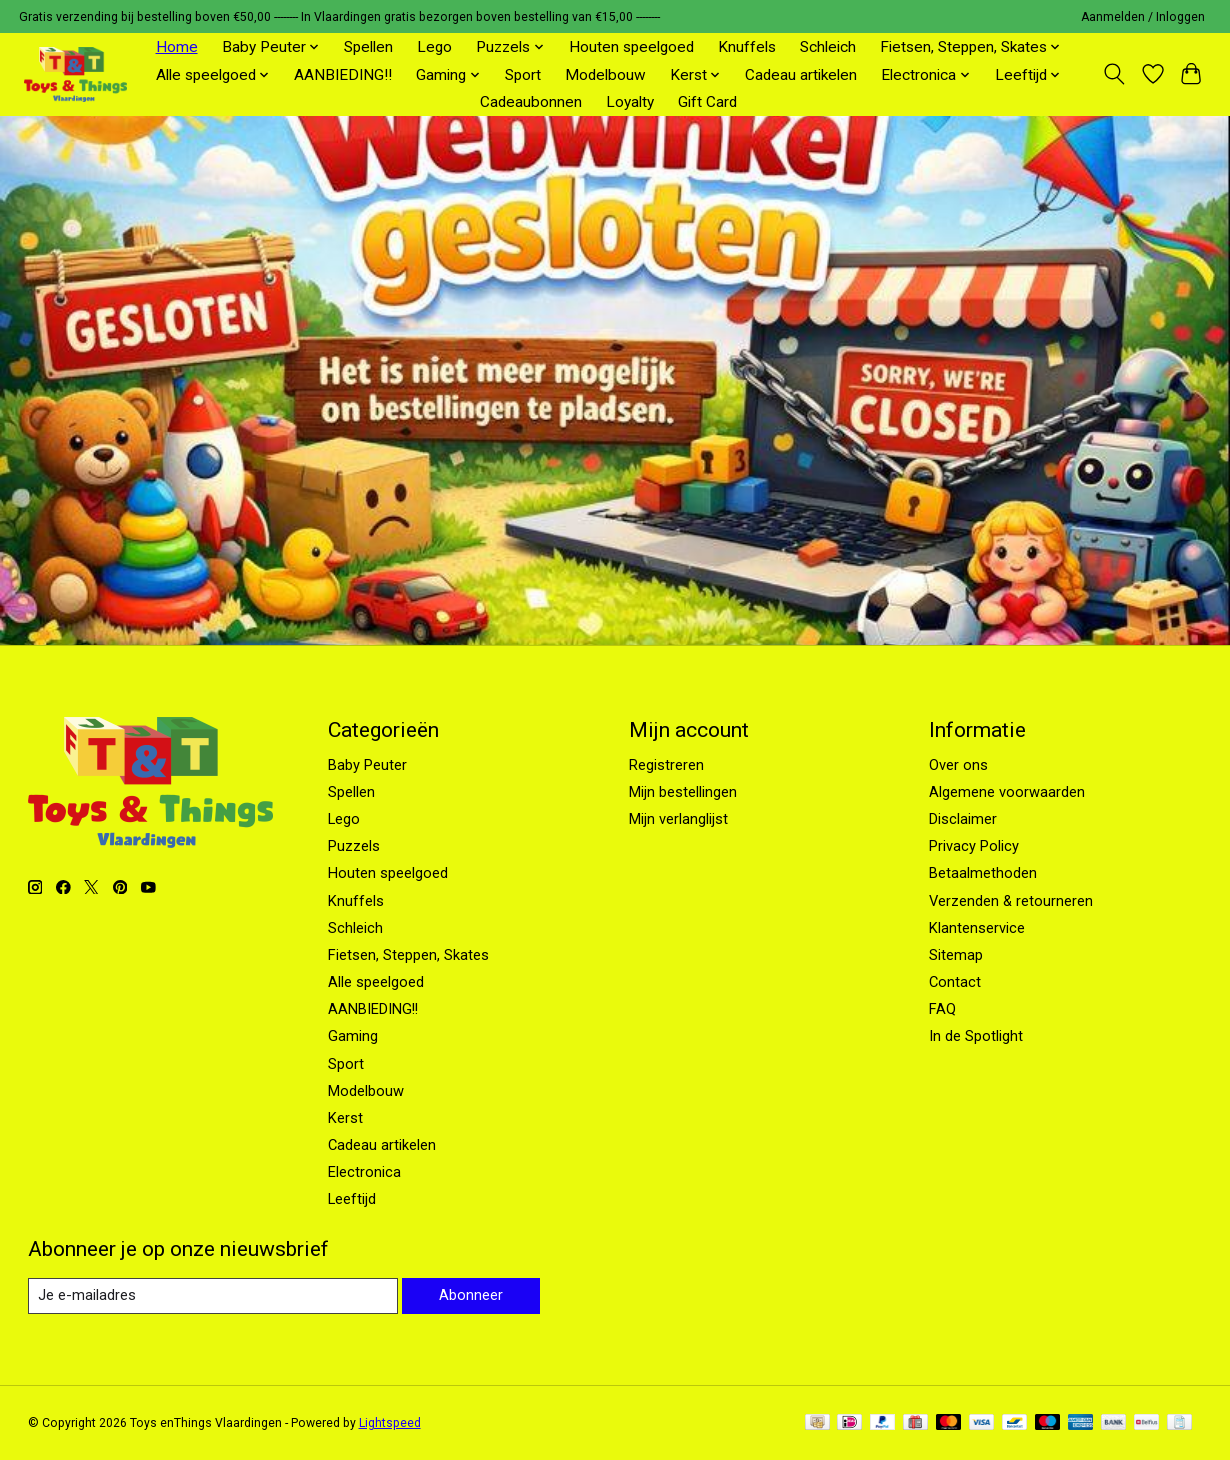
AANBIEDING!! (343, 75)
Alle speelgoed (376, 982)
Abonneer (471, 1295)
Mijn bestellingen (683, 792)
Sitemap (956, 955)
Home (177, 47)
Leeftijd (352, 1199)
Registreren (666, 765)
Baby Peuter (367, 765)
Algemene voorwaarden (1007, 792)
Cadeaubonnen (531, 102)
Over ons (958, 765)
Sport (523, 75)
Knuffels (747, 47)
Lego (434, 47)
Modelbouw (605, 75)
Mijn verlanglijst (678, 819)
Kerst (345, 1118)
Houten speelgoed (631, 47)
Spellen (368, 47)
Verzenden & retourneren (1011, 901)
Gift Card (707, 102)
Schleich (828, 47)
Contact (955, 982)
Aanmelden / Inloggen (1143, 17)
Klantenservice (977, 928)
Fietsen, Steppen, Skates (408, 955)
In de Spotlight (976, 1036)
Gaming (353, 1036)
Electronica (364, 1172)
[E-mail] (213, 1296)
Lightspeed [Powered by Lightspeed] (390, 1423)
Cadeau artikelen (801, 75)
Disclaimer (963, 819)
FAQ (942, 1009)
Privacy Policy (974, 846)
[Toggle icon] (1113, 74)
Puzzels (354, 846)
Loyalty (630, 102)
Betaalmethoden (983, 873)
